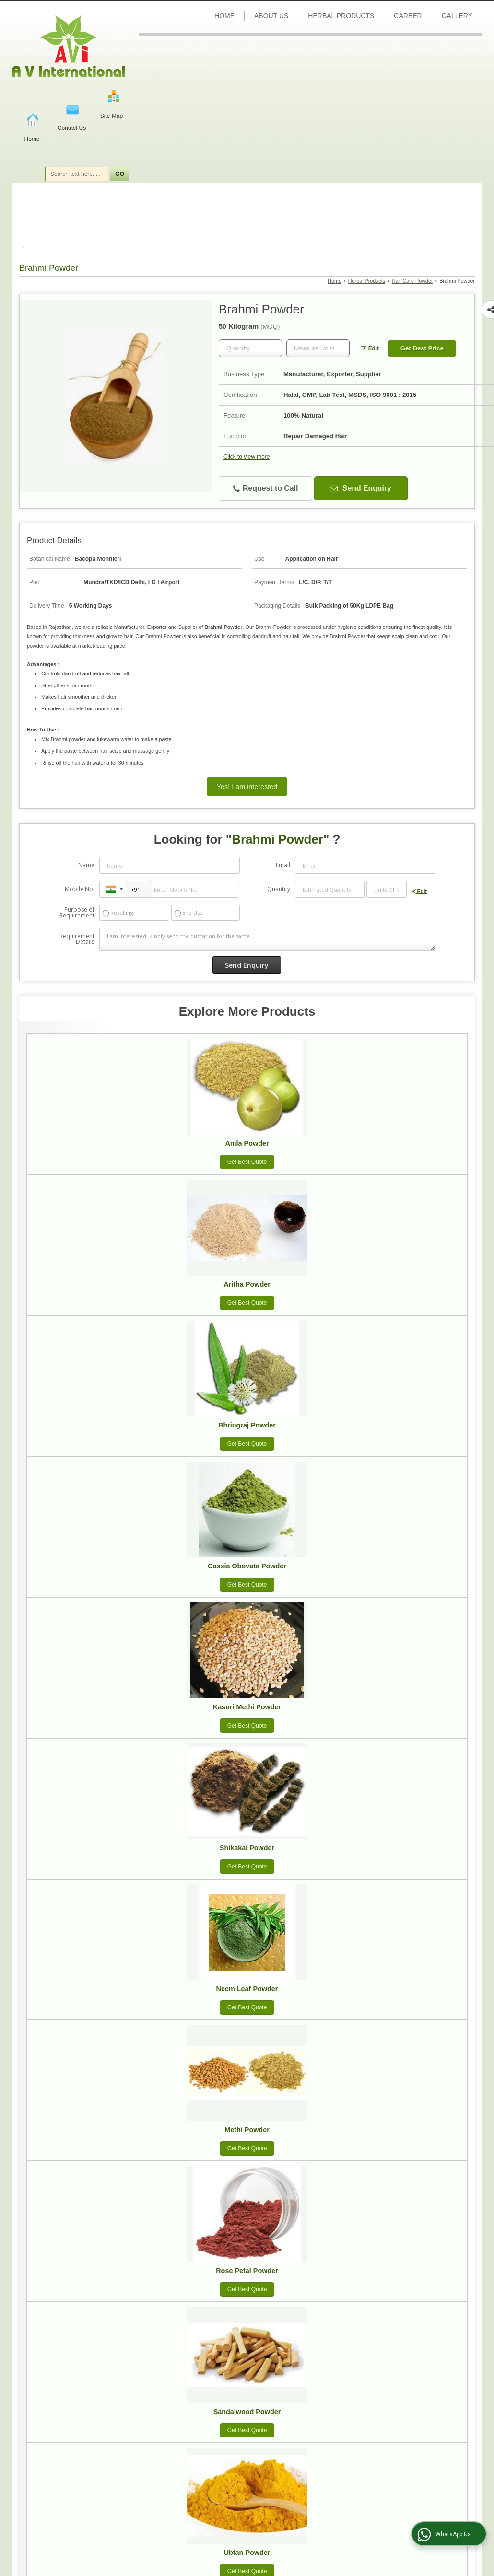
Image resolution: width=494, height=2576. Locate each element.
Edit (370, 348)
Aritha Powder (247, 1284)
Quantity (278, 889)
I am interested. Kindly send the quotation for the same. (267, 939)
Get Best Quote (247, 1162)
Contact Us (72, 128)
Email (283, 865)
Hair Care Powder (412, 281)
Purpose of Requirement (76, 912)
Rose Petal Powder (247, 2270)
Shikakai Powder (247, 1848)
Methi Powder (247, 2130)
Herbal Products (341, 16)
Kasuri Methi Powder (247, 1707)
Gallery (457, 16)
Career (408, 16)
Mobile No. (79, 889)
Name (86, 865)
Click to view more (246, 456)
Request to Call (265, 488)
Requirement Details (76, 939)
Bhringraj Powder (247, 1425)
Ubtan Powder (247, 2552)
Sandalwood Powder (247, 2411)
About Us (271, 16)
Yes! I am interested (247, 786)
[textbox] (318, 348)
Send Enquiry (360, 488)
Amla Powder (247, 1143)
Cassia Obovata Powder (247, 1566)
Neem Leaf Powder (247, 1989)
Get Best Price (422, 348)
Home (31, 139)
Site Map (111, 116)
